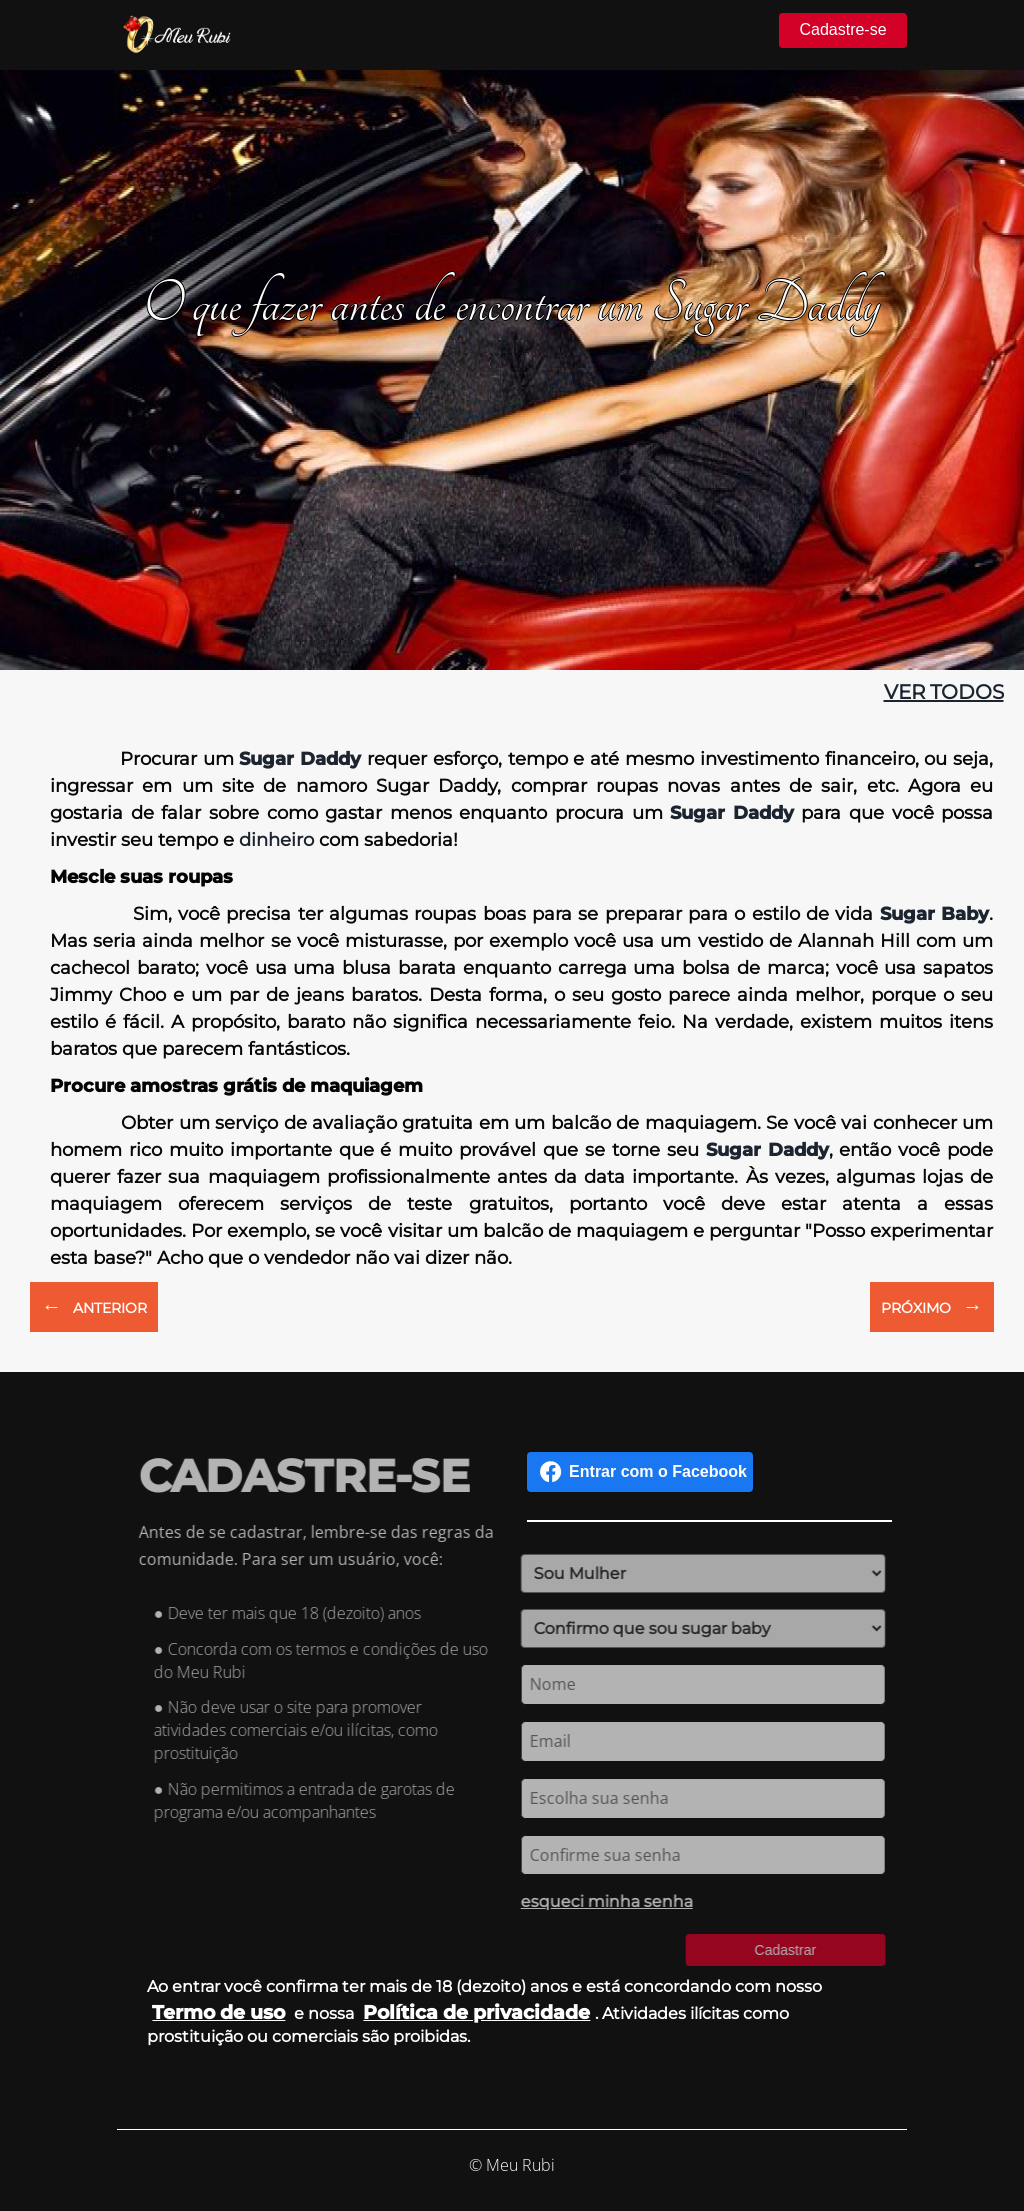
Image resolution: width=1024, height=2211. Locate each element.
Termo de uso (218, 2012)
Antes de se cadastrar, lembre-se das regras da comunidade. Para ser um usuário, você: (328, 1545)
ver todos (944, 692)
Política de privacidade (476, 2012)
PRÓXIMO (932, 1306)
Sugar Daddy (300, 759)
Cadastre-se (842, 29)
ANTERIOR (94, 1306)
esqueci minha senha (595, 1901)
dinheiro (276, 840)
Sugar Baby (934, 914)
